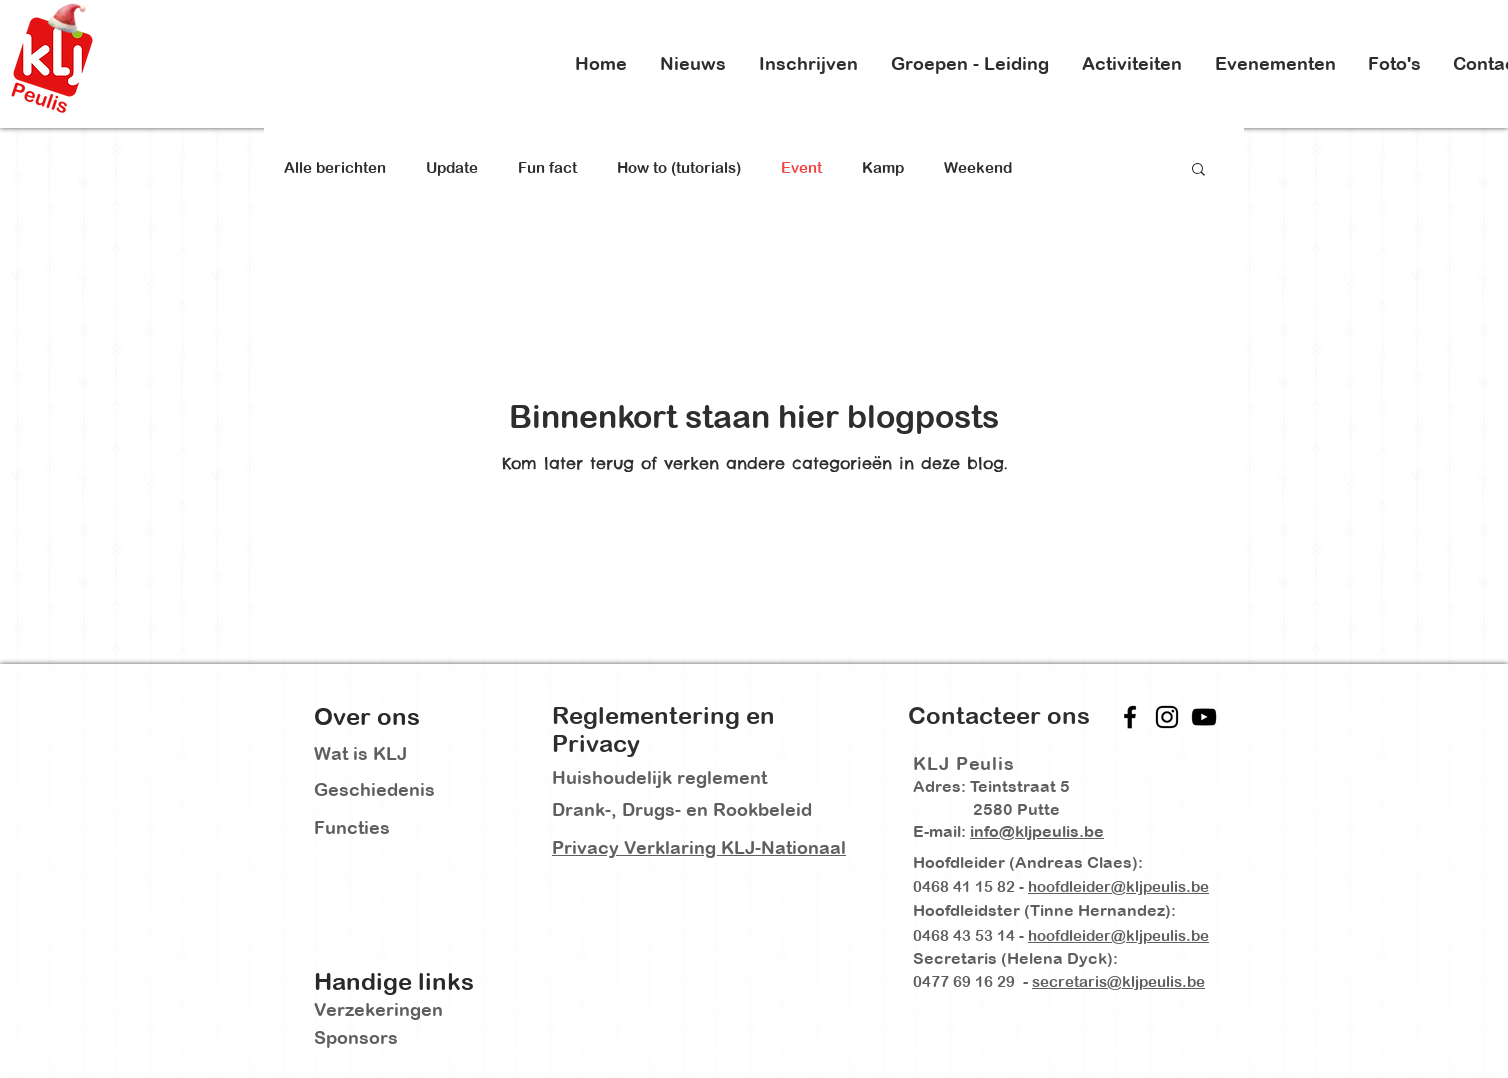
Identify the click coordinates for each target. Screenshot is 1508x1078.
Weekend (978, 167)
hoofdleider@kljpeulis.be (1118, 886)
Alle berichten (335, 167)
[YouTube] (1204, 717)
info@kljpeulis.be (1037, 831)
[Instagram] (1167, 717)
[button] (1198, 170)
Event (801, 167)
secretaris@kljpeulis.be (1118, 981)
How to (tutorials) (679, 167)
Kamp (883, 167)
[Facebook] (1130, 717)
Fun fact (547, 167)
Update (452, 167)
